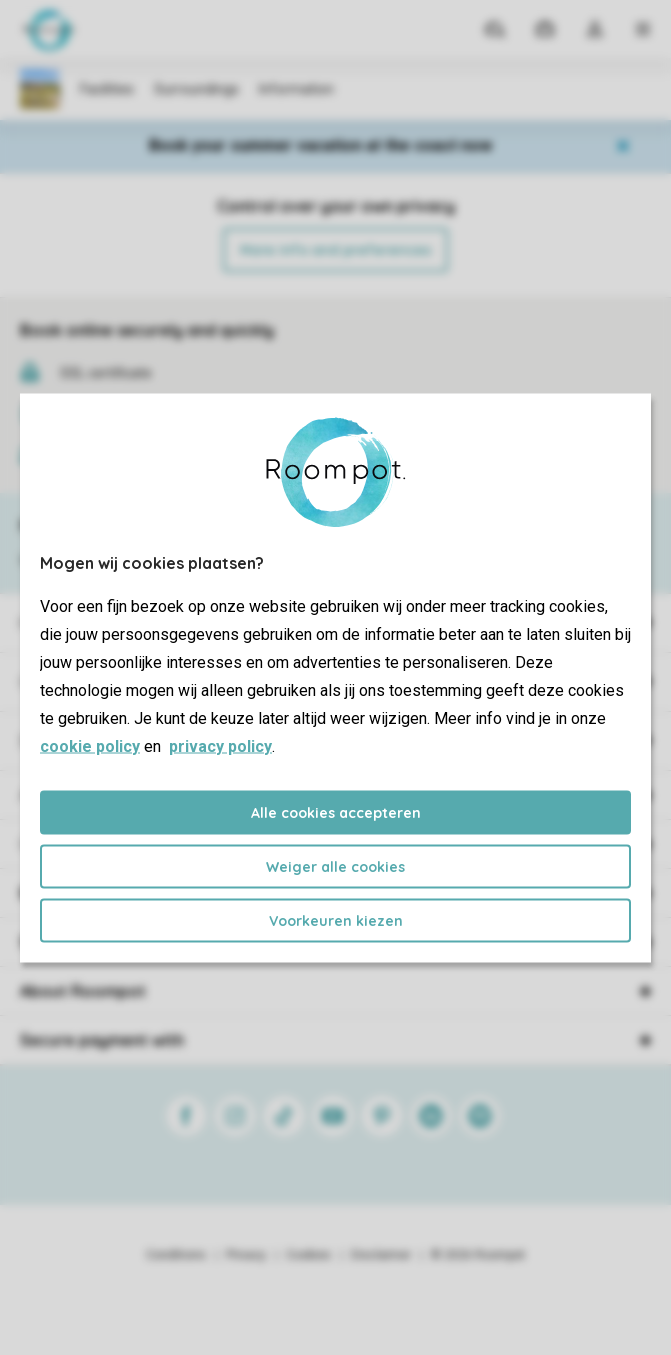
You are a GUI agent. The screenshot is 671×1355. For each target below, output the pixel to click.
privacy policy (220, 745)
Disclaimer (381, 1255)
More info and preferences (335, 250)
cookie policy (90, 745)
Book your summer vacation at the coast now (320, 145)
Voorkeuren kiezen (336, 920)
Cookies (308, 1255)
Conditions (176, 1255)
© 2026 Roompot (478, 1255)
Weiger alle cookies (335, 866)
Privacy (246, 1255)
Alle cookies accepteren (336, 812)
